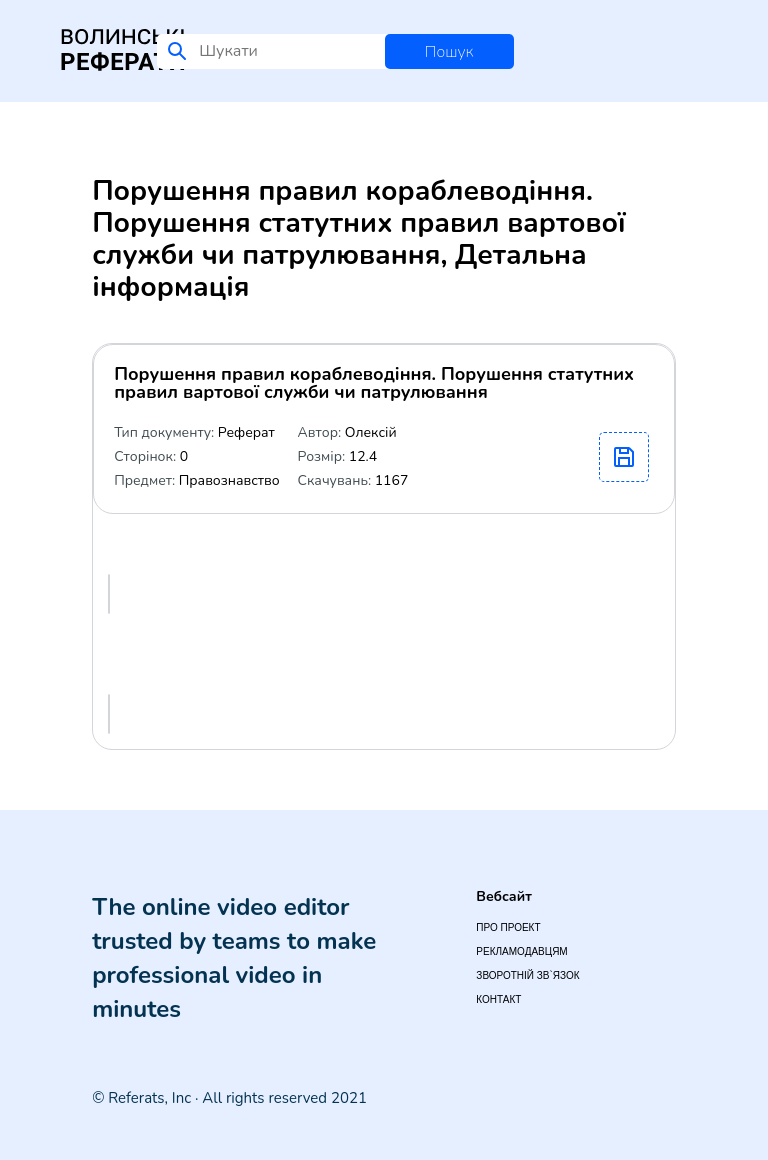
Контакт (498, 999)
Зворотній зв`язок (527, 975)
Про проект (508, 927)
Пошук (449, 52)
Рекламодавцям (521, 951)
